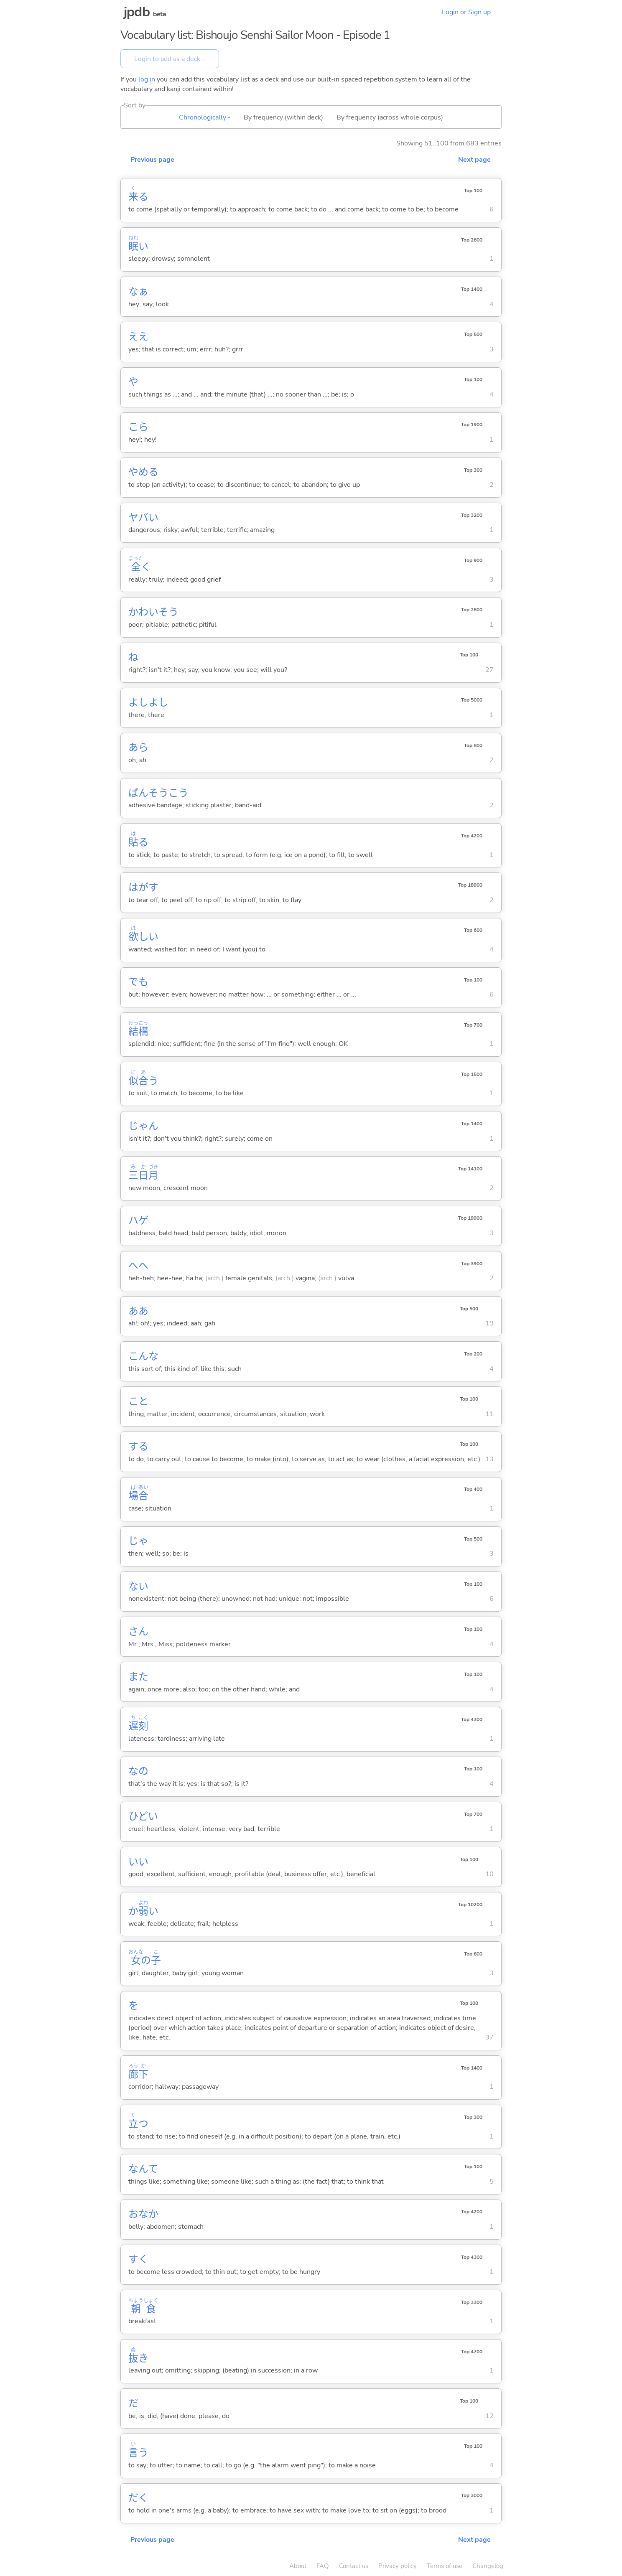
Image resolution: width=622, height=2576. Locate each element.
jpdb (137, 12)
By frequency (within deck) (283, 117)
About (297, 2566)
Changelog (487, 2566)
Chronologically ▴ (204, 117)
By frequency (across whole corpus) (389, 117)
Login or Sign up (466, 12)
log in (146, 79)
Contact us (353, 2566)
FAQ (322, 2566)
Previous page (152, 159)
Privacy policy (397, 2566)
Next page (474, 159)
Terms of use (444, 2566)
